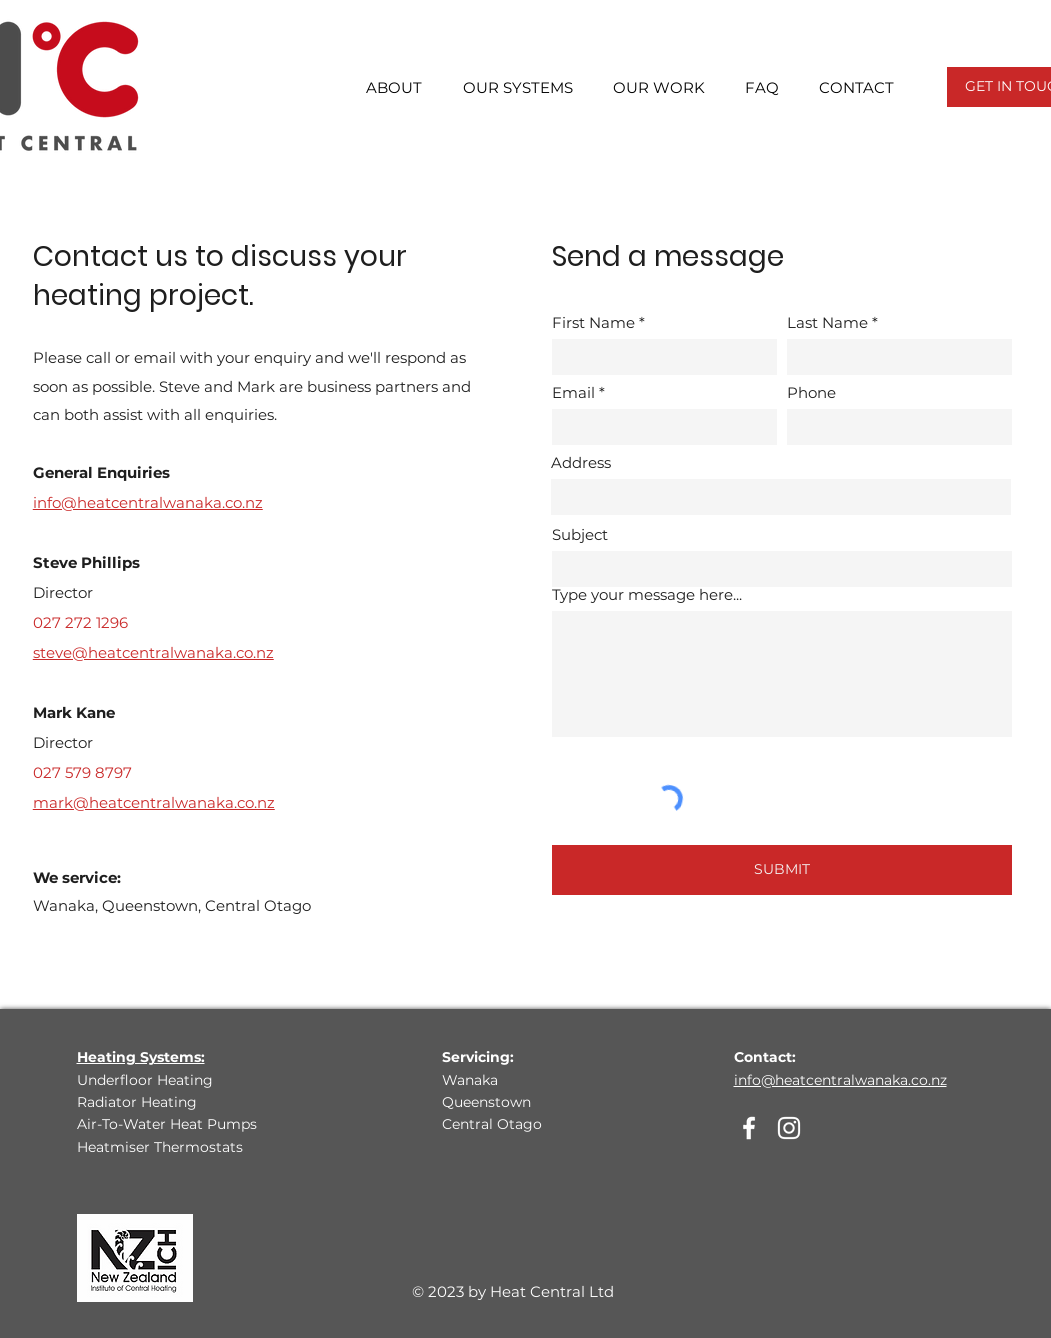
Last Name (827, 322)
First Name (593, 322)
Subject (580, 534)
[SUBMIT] (782, 870)
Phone (811, 392)
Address (581, 462)
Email (573, 392)
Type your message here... (647, 594)
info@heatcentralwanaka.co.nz (840, 1080)
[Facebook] (749, 1128)
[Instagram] (789, 1128)
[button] (383, 87)
